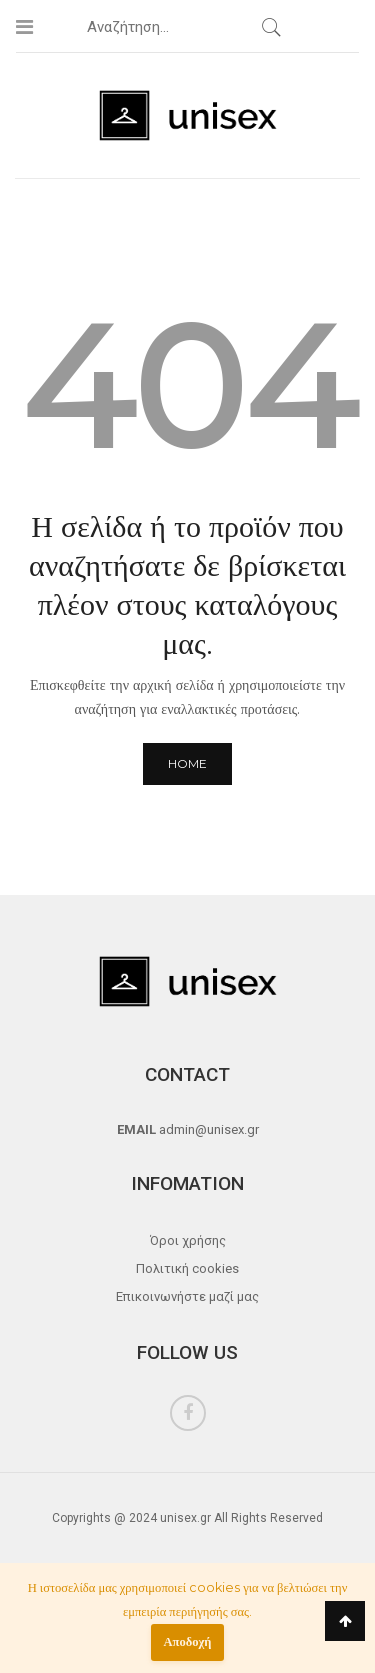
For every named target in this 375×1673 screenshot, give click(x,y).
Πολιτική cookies (187, 1268)
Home (187, 763)
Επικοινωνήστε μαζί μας (187, 1296)
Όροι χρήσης (188, 1240)
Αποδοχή (188, 1641)
